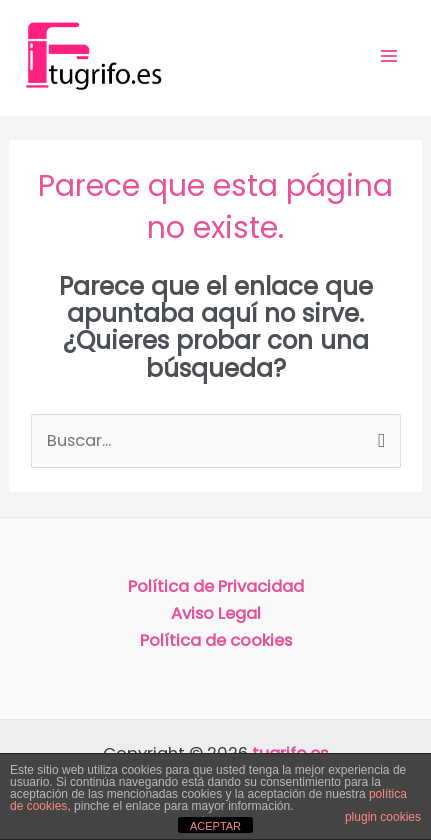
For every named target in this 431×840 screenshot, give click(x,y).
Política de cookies (216, 640)
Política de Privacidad (216, 586)
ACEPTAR (215, 826)
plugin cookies (383, 817)
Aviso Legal (216, 613)
